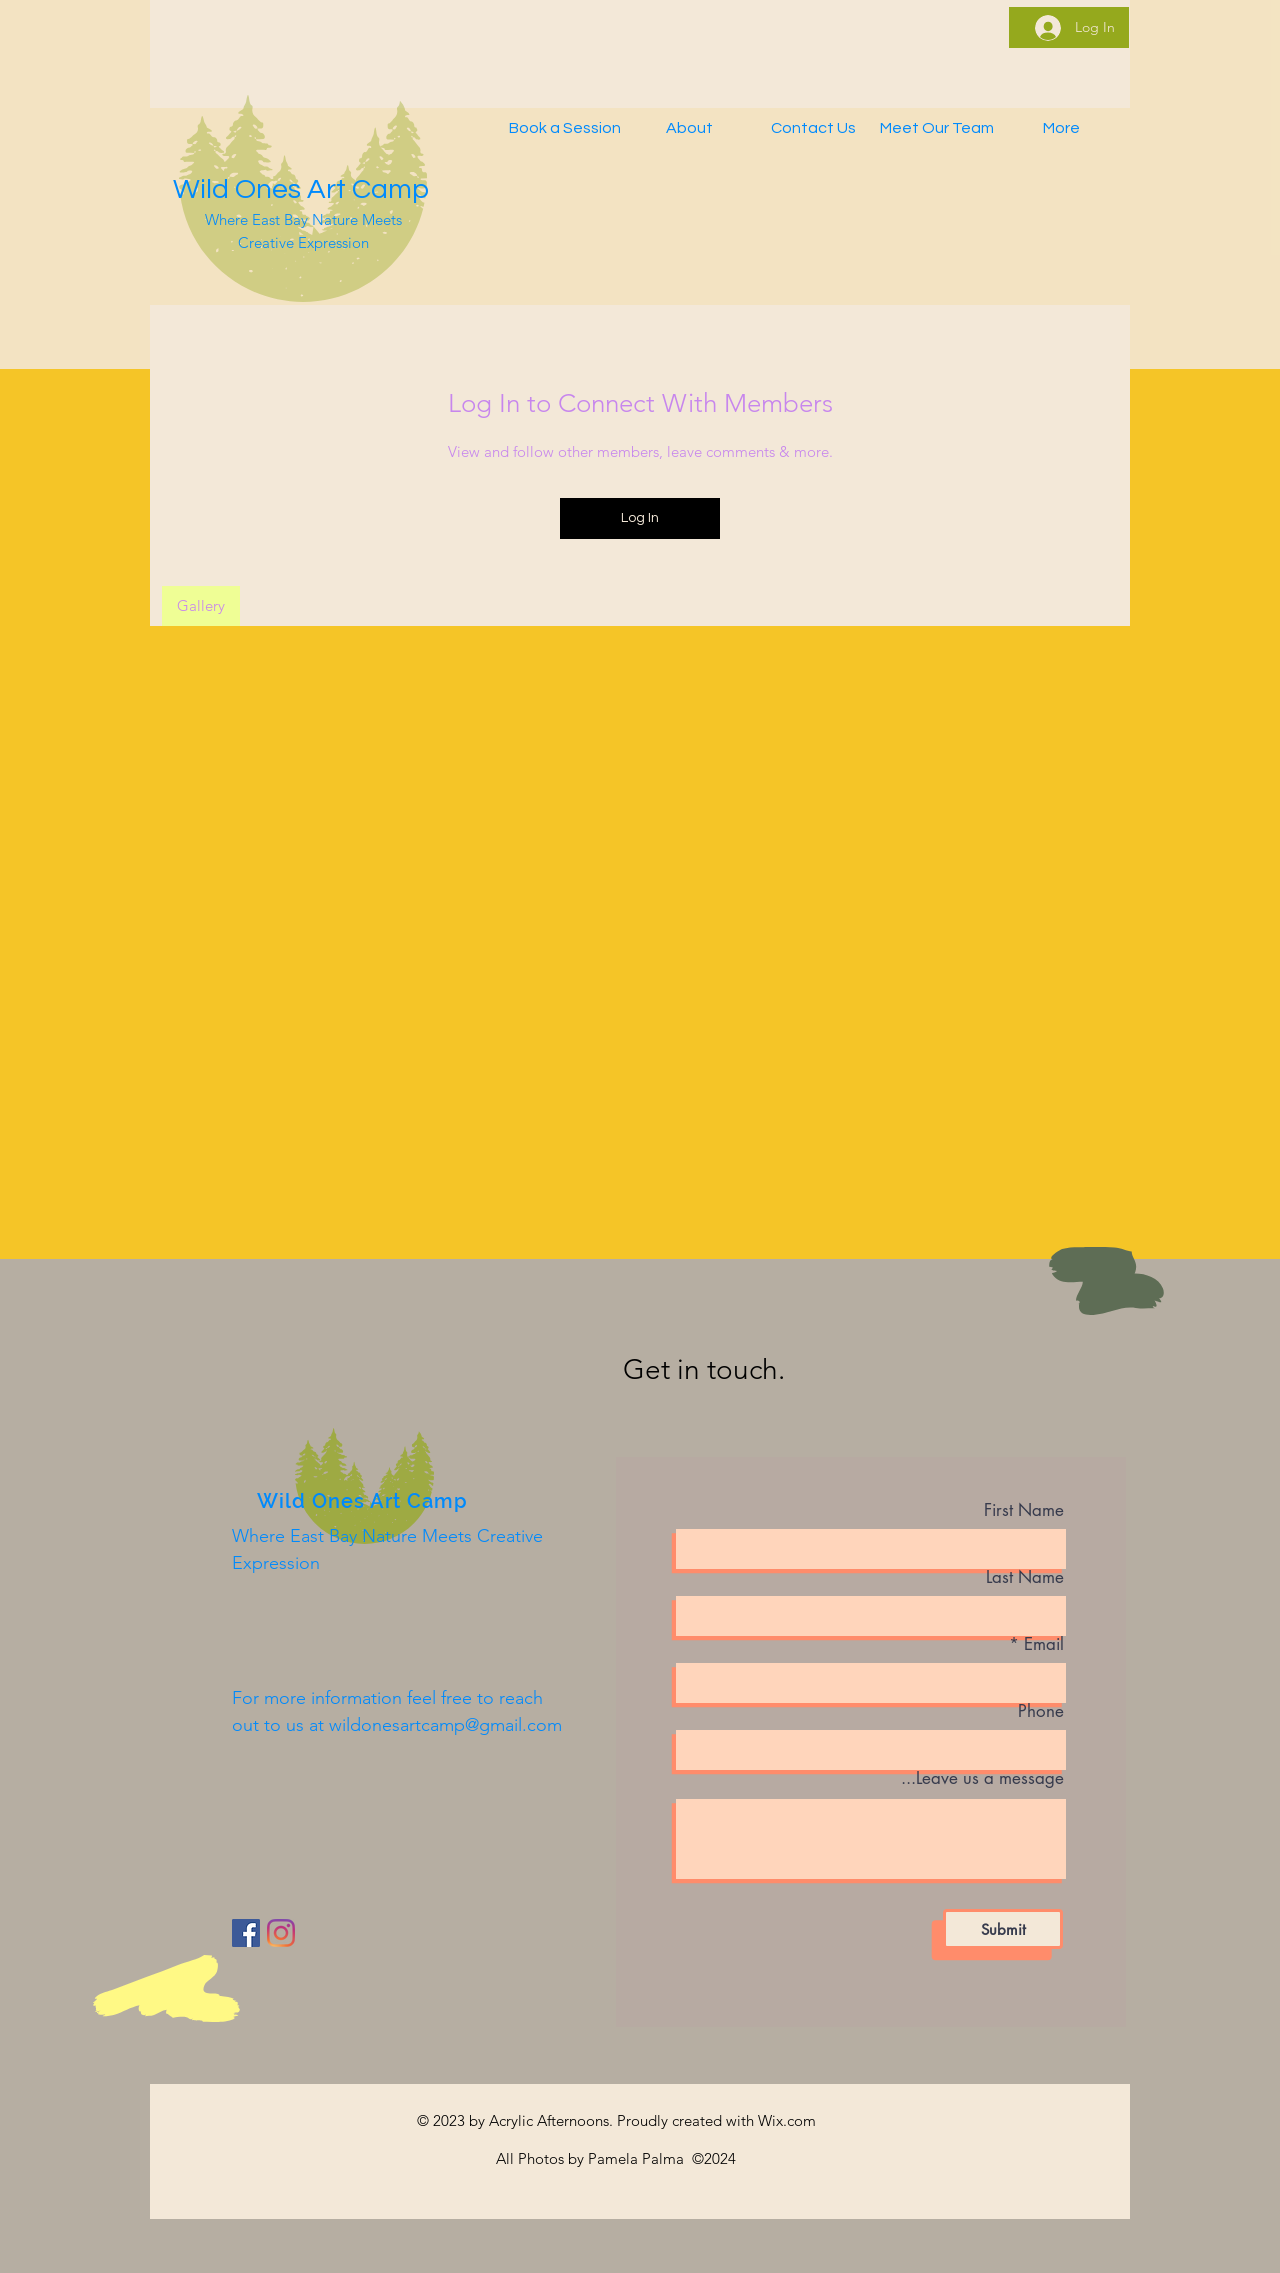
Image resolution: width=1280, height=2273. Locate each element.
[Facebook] (246, 1933)
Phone (1041, 1711)
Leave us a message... (982, 1778)
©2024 (712, 2158)
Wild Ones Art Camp (301, 189)
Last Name (1025, 1577)
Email (1044, 1644)
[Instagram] (281, 1933)
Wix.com (787, 2120)
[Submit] (1003, 1929)
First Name (1024, 1510)
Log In (640, 518)
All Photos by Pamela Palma (592, 2158)
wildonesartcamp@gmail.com (445, 1725)
